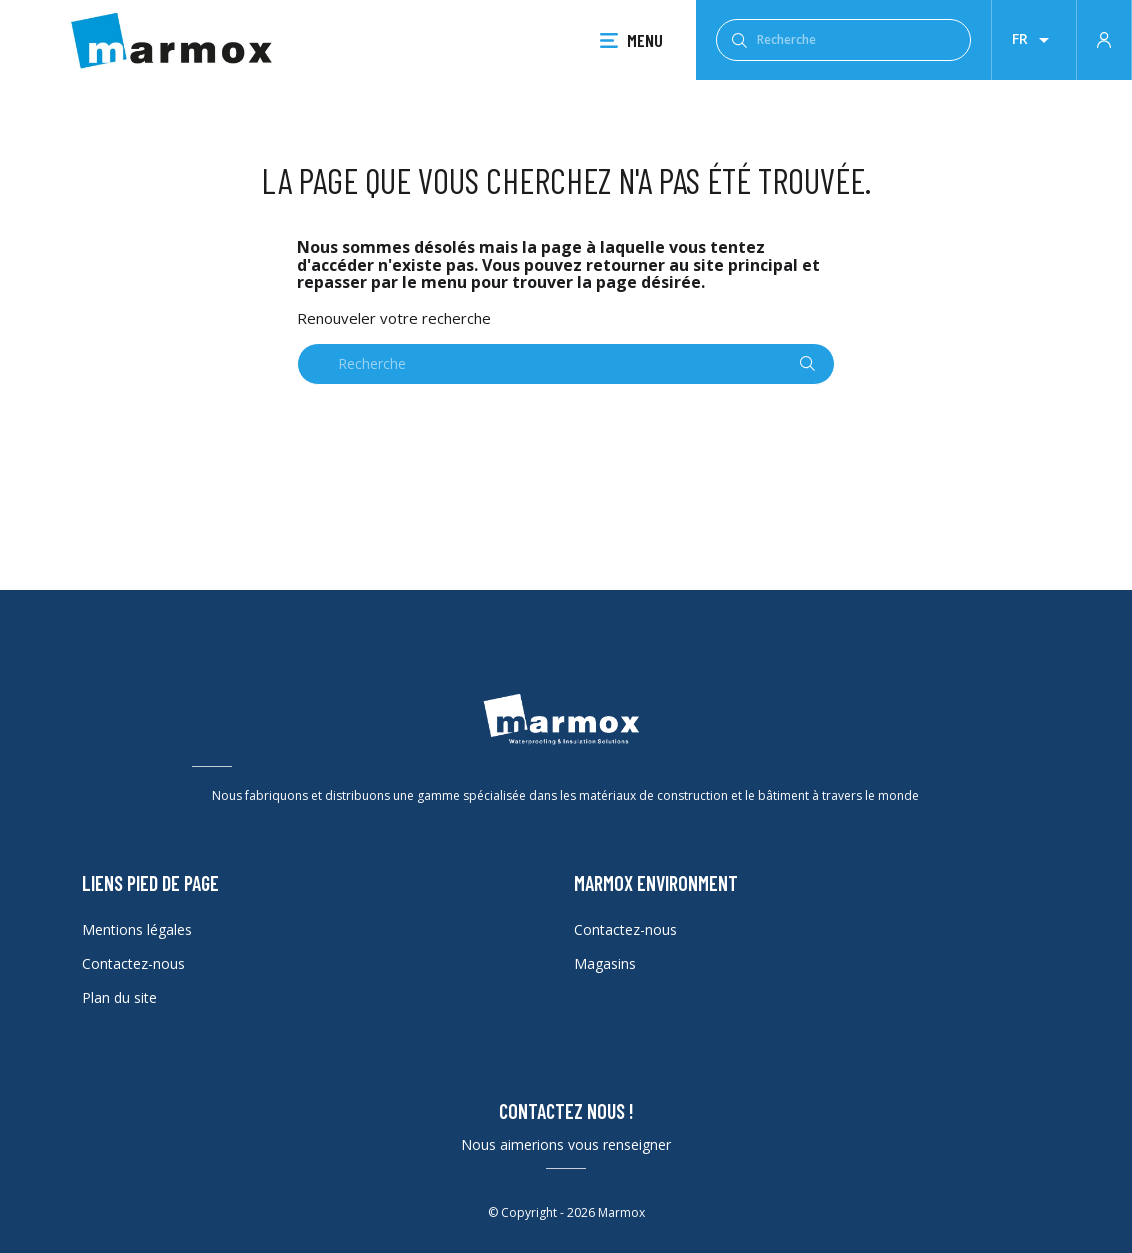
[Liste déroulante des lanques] (1034, 40)
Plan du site (119, 997)
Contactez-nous (133, 963)
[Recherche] (843, 40)
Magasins (605, 963)
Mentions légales (137, 929)
